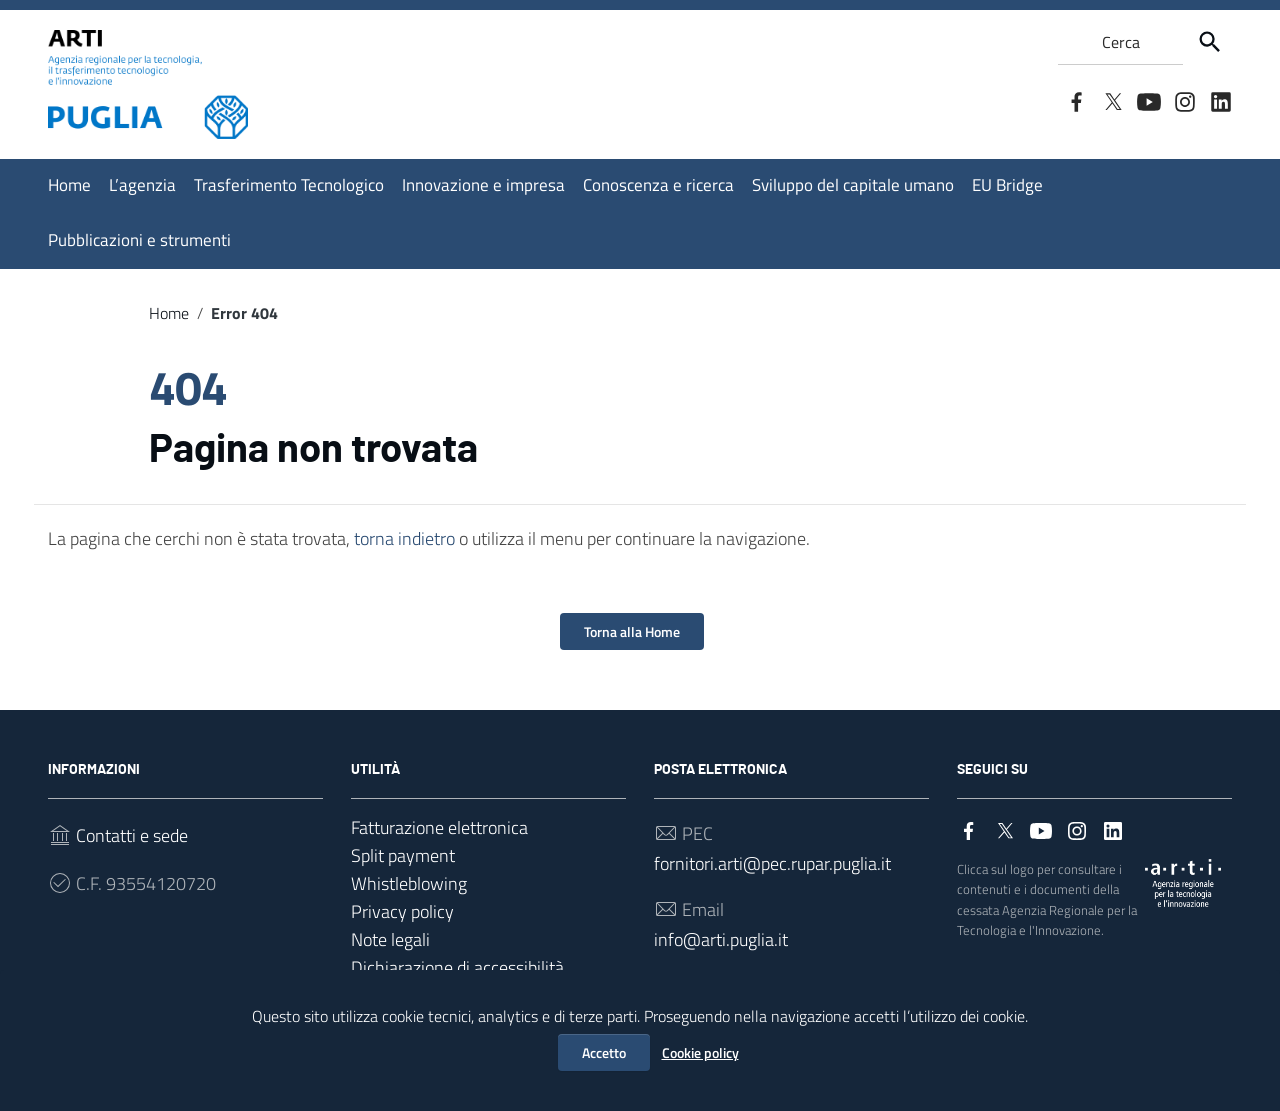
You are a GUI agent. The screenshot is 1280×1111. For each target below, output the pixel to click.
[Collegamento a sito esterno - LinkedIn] (1220, 100)
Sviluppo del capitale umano (853, 185)
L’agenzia (142, 185)
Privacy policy (402, 911)
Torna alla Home (632, 631)
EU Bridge (1007, 185)
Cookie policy (700, 1052)
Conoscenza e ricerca (658, 185)
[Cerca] (1210, 42)
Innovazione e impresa (483, 185)
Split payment (403, 855)
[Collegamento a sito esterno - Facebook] (1076, 100)
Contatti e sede (132, 835)
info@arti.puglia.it (721, 939)
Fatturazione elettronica (439, 827)
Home (69, 185)
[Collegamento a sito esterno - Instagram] (1184, 100)
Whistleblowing (409, 883)
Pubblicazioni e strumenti (139, 240)
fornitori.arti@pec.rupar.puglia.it (772, 863)
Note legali (390, 939)
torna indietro (404, 538)
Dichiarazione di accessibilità (457, 967)
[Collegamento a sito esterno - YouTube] (1148, 100)
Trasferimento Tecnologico (289, 185)
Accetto (604, 1052)
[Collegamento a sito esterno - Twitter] (1112, 100)
